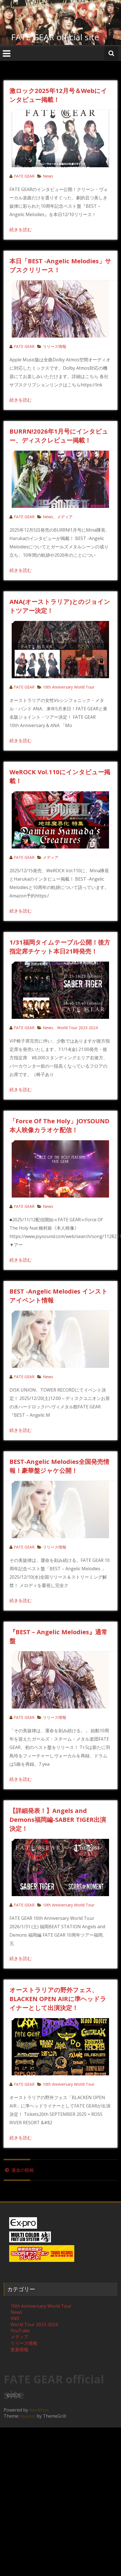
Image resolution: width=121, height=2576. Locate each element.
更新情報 (19, 2349)
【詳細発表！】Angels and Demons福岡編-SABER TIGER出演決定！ (57, 1819)
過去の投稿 (19, 2170)
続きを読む (20, 229)
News (48, 176)
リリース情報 (54, 346)
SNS (15, 2318)
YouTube (20, 2331)
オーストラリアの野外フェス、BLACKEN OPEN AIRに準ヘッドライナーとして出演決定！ (57, 1998)
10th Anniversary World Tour (68, 687)
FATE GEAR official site (55, 37)
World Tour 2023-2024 (77, 1027)
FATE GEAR (24, 176)
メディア (65, 516)
